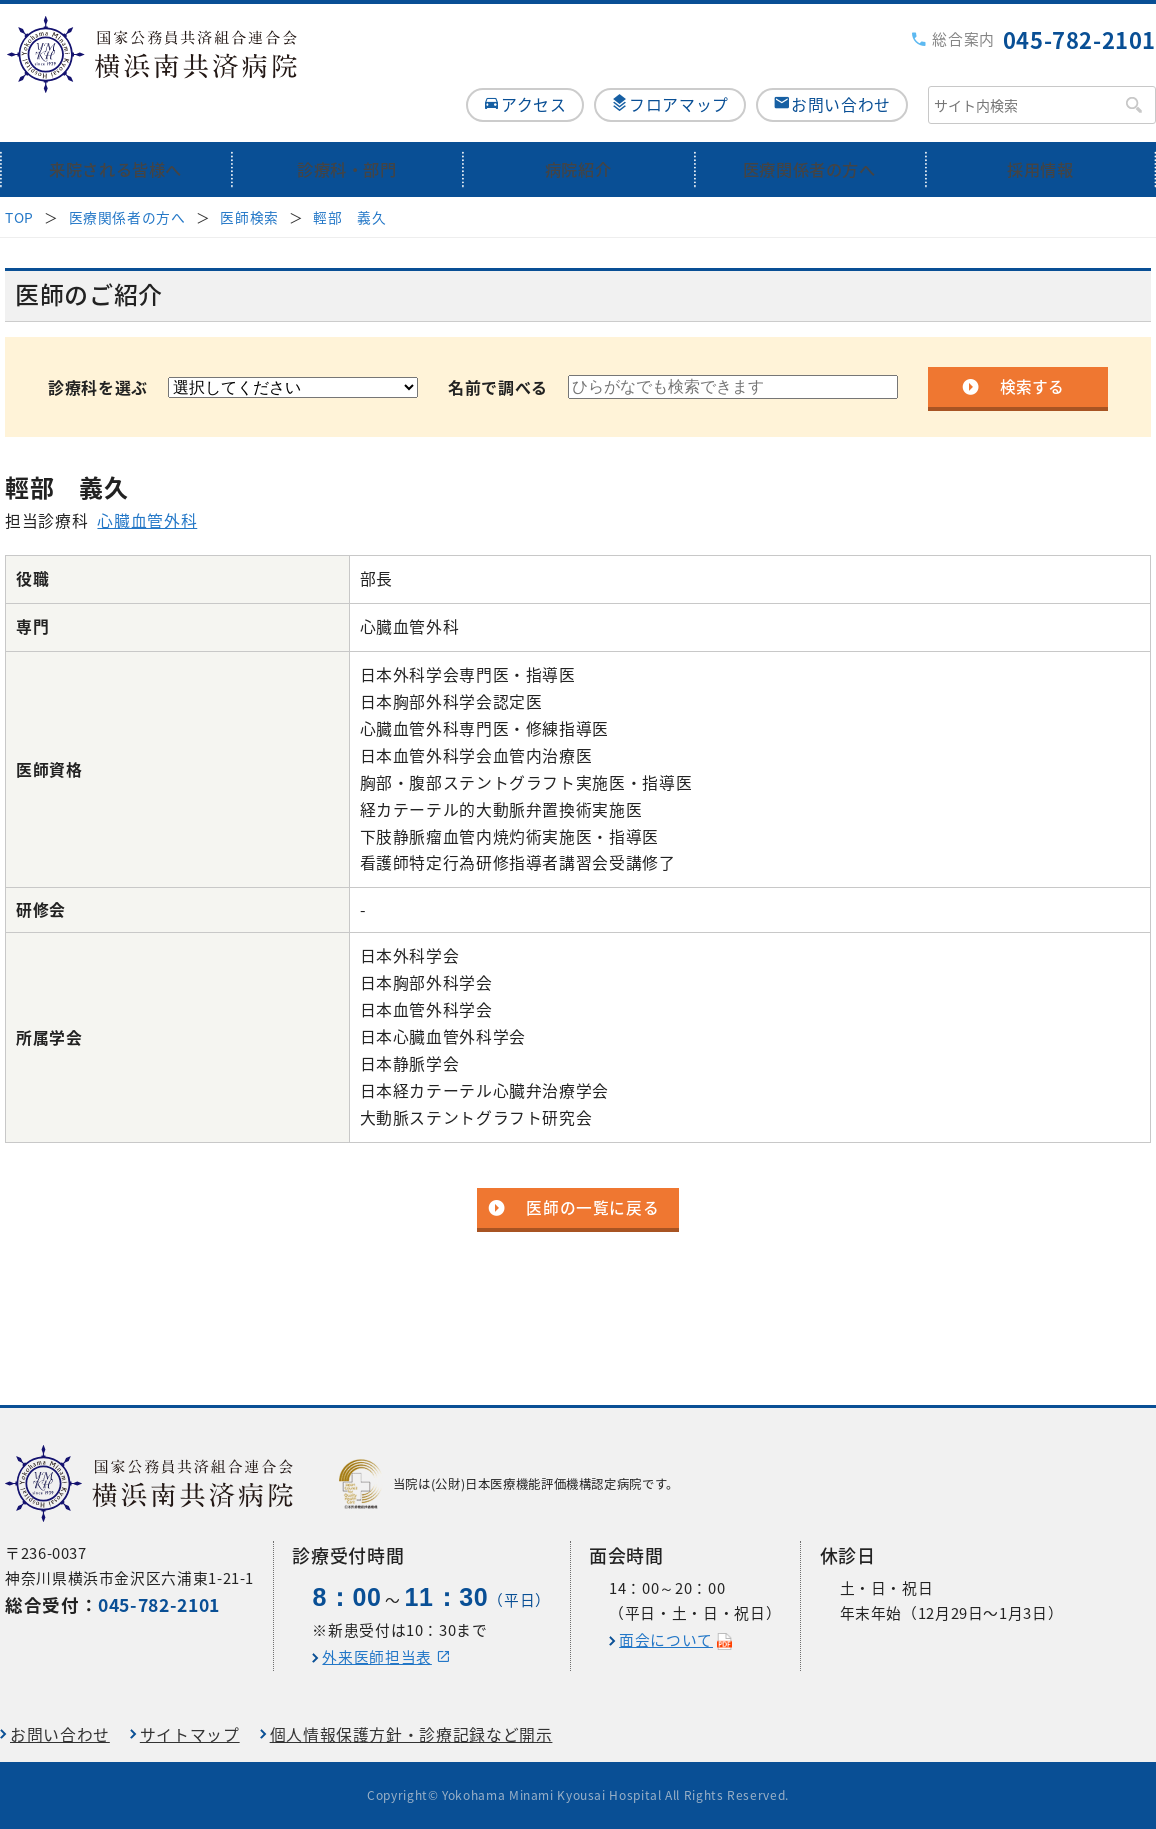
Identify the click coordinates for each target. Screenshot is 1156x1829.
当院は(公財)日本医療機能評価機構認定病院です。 (509, 1484)
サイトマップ (190, 1734)
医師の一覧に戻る (592, 1171)
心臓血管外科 (147, 484)
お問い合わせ (841, 66)
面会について (666, 1640)
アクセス (512, 66)
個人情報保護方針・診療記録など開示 (411, 1734)
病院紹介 (578, 132)
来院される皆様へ (115, 132)
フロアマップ (668, 66)
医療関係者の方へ (809, 132)
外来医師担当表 (376, 1657)
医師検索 (249, 180)
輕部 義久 (349, 180)
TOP (19, 180)
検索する (1032, 350)
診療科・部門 (347, 132)
